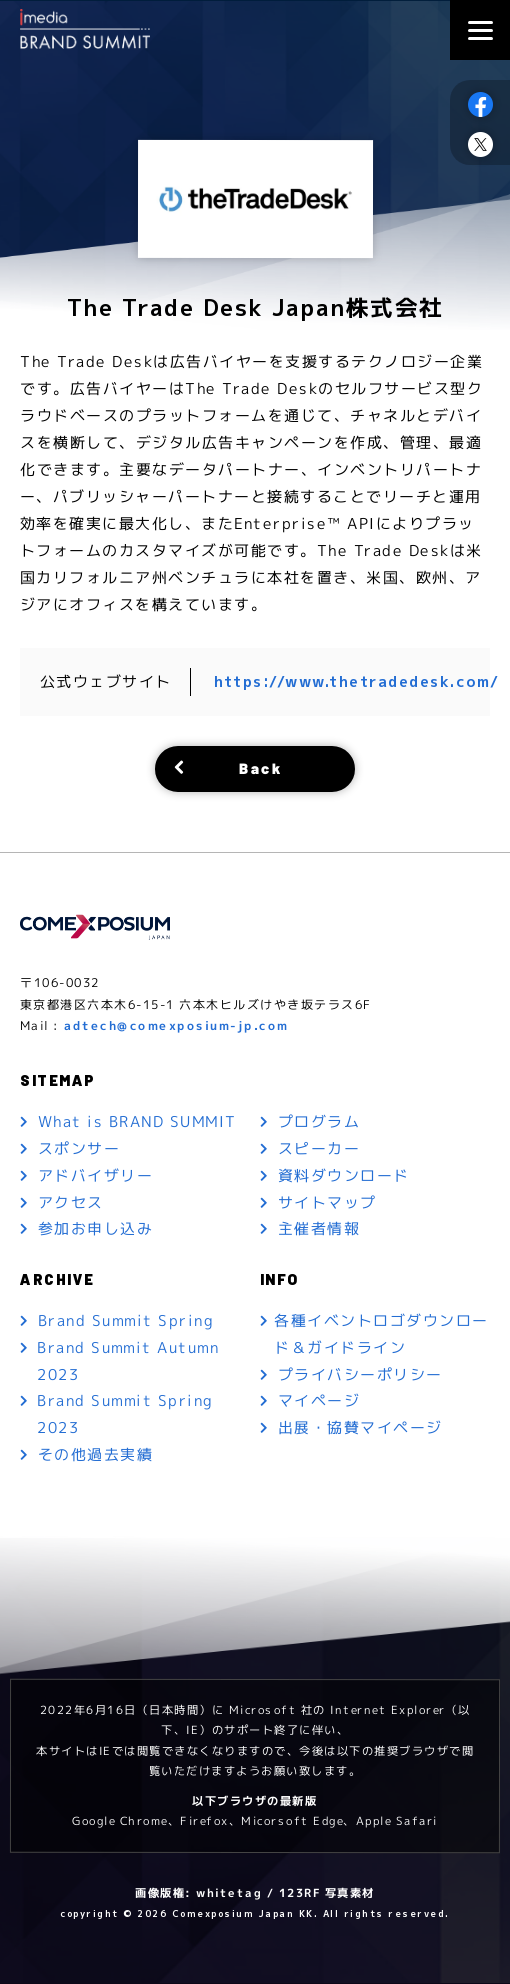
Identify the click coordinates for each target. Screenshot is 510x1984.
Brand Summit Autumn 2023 (128, 1362)
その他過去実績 (96, 1456)
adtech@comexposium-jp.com (176, 1025)
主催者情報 (319, 1229)
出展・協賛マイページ (360, 1429)
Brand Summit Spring (126, 1321)
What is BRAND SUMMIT (137, 1121)
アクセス (71, 1202)
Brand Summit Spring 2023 (125, 1416)
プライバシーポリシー (360, 1375)
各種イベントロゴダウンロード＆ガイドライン (382, 1335)
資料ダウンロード (344, 1175)
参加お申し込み (96, 1229)
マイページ (319, 1402)
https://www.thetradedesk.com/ (359, 681)
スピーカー (319, 1148)
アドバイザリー (96, 1175)
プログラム (319, 1121)
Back (260, 767)
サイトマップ (327, 1202)
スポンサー (79, 1148)
